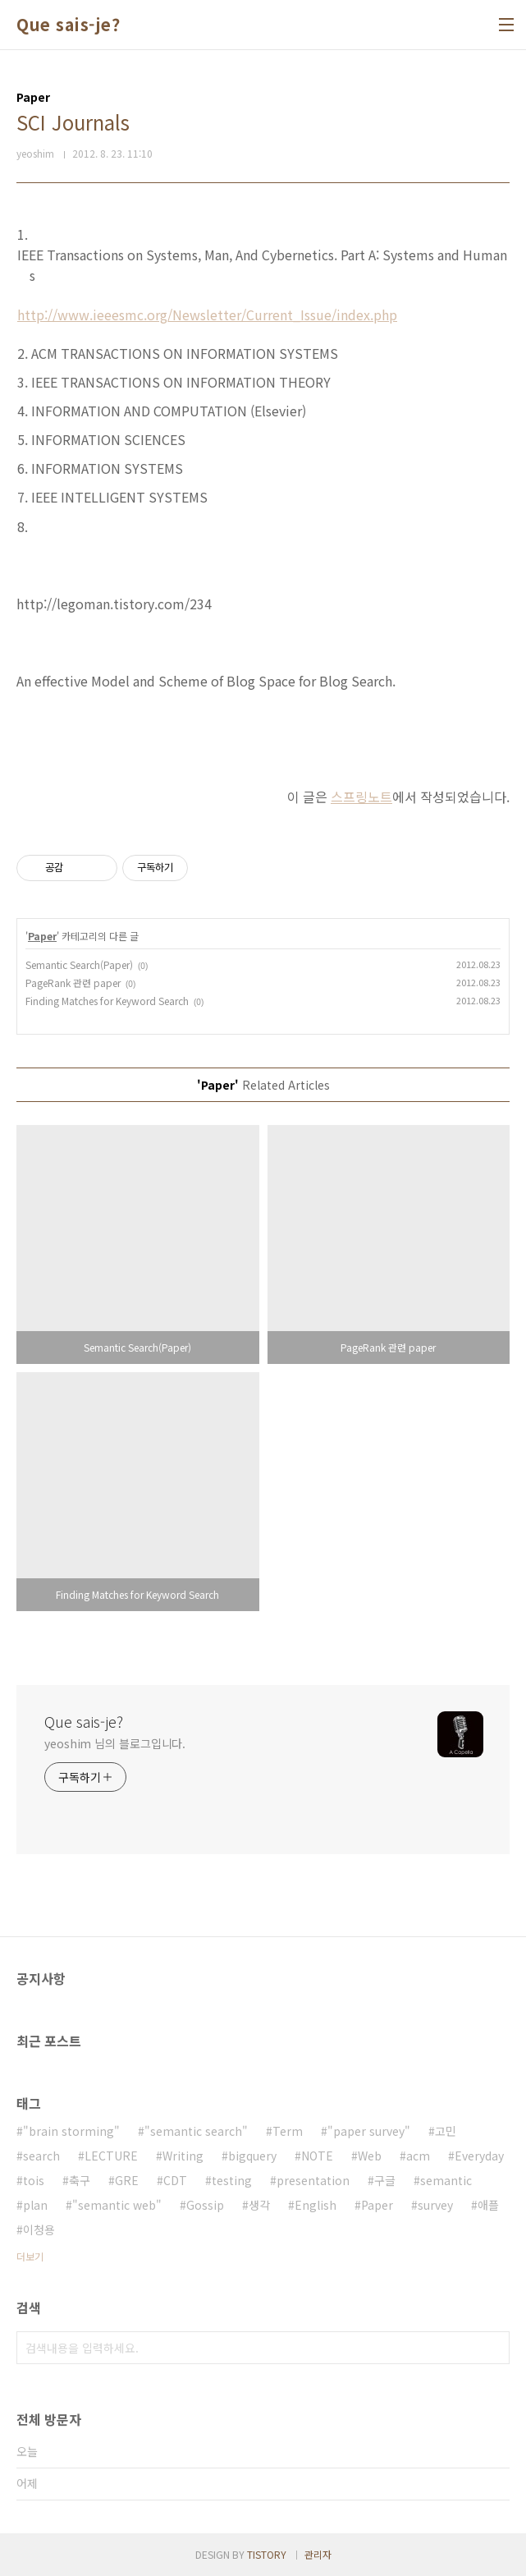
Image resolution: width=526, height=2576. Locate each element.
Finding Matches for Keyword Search (107, 1001)
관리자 (318, 2554)
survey (435, 2205)
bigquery (252, 2155)
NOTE (317, 2155)
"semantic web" (117, 2205)
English (315, 2205)
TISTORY (266, 2554)
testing (232, 2180)
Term (287, 2131)
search (41, 2155)
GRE (127, 2180)
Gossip (205, 2205)
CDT (175, 2180)
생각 (259, 2205)
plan (35, 2205)
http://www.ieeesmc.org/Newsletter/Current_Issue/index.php (207, 314)
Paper (42, 936)
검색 (493, 2347)
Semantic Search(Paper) (79, 964)
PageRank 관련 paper (73, 983)
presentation (313, 2180)
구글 (385, 2180)
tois (33, 2180)
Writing (183, 2155)
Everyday (479, 2155)
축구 (79, 2180)
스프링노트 (361, 796)
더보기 (29, 2256)
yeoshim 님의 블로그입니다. (114, 1743)
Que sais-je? (68, 24)
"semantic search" (196, 2131)
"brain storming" (71, 2131)
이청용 (39, 2229)
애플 (488, 2205)
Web (370, 2155)
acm (418, 2155)
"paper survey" (368, 2131)
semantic (446, 2180)
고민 (445, 2131)
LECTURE (111, 2155)
